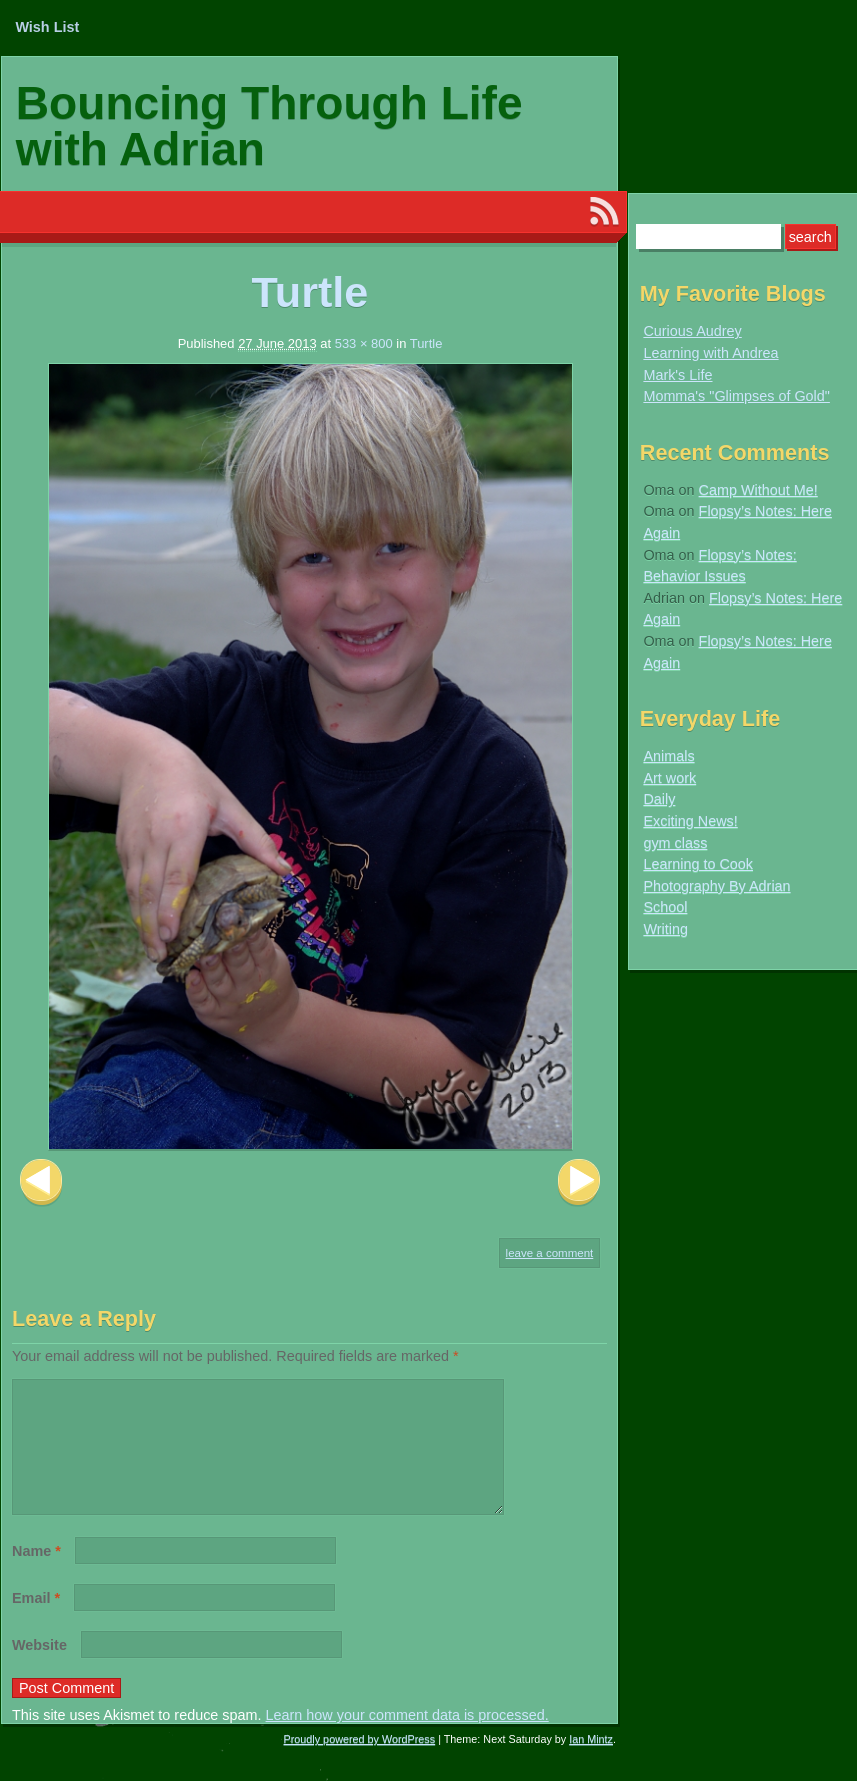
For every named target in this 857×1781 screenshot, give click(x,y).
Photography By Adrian (716, 886)
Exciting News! (690, 821)
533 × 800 (364, 343)
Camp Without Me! (758, 490)
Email (36, 1622)
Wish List (47, 27)
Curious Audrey (692, 331)
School (665, 907)
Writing (665, 929)
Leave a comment (550, 1253)
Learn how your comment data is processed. (407, 1739)
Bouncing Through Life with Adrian (269, 126)
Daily (659, 799)
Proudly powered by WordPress (360, 1763)
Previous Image (41, 1182)
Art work (669, 778)
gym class (675, 843)
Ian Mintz (591, 1763)
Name (36, 1575)
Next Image (579, 1182)
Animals (668, 756)
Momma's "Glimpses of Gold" (736, 396)
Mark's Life (677, 375)
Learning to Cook (698, 864)
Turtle (426, 343)
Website (39, 1669)
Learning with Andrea (710, 353)
